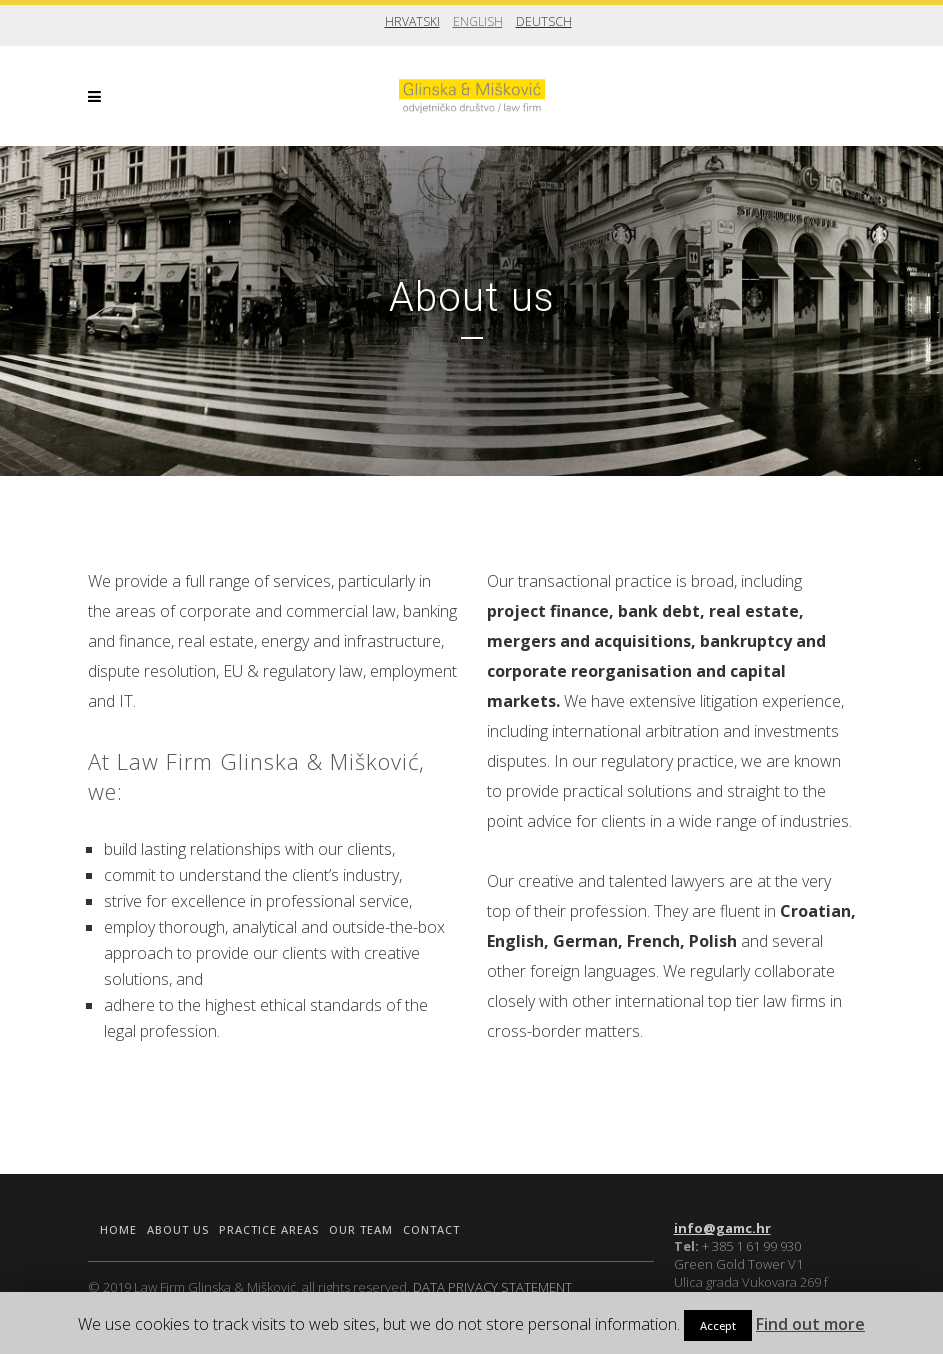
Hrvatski (412, 21)
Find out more (810, 1324)
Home (118, 1229)
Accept (718, 1325)
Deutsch (544, 21)
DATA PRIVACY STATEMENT (492, 1287)
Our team (361, 1229)
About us (178, 1229)
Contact (431, 1229)
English (478, 21)
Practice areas (269, 1229)
